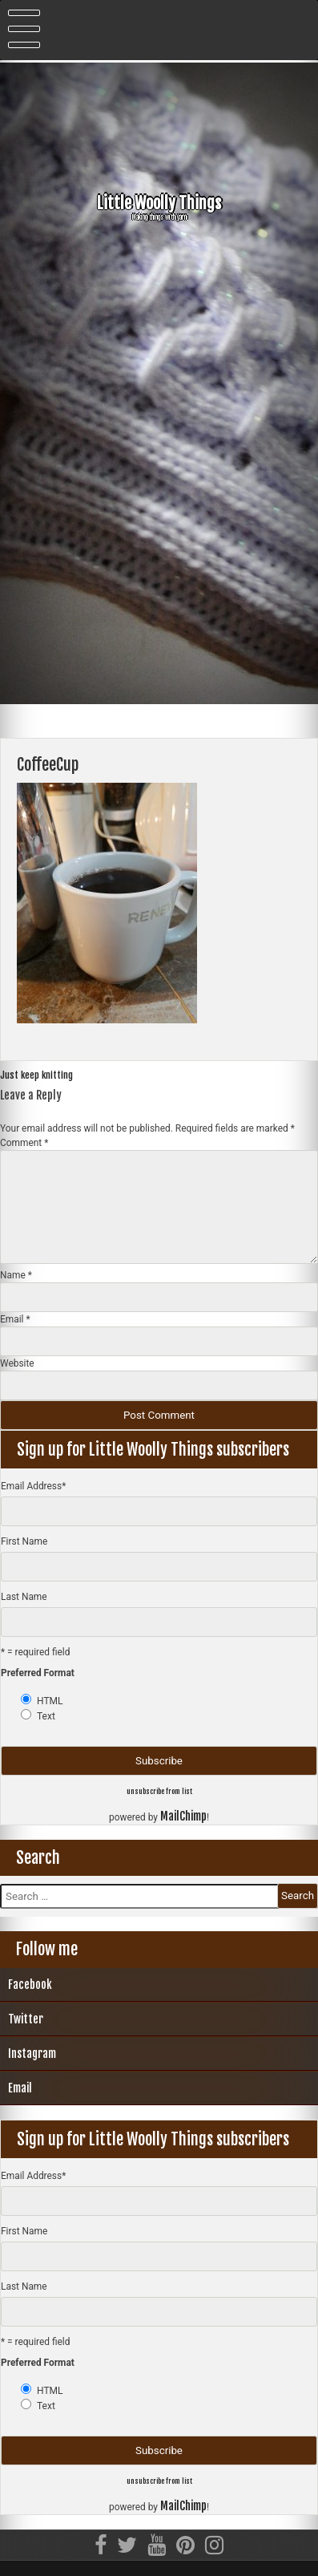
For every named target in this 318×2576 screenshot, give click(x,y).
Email (15, 1319)
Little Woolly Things (159, 203)
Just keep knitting (36, 1075)
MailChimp (183, 1816)
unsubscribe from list (159, 1791)
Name (16, 1275)
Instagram (32, 2053)
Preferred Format (37, 1673)
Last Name (24, 1596)
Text (46, 1716)
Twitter (25, 2019)
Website (17, 1363)
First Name (24, 1541)
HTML (50, 1701)
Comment (24, 1142)
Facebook (30, 1984)
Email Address (33, 1486)
